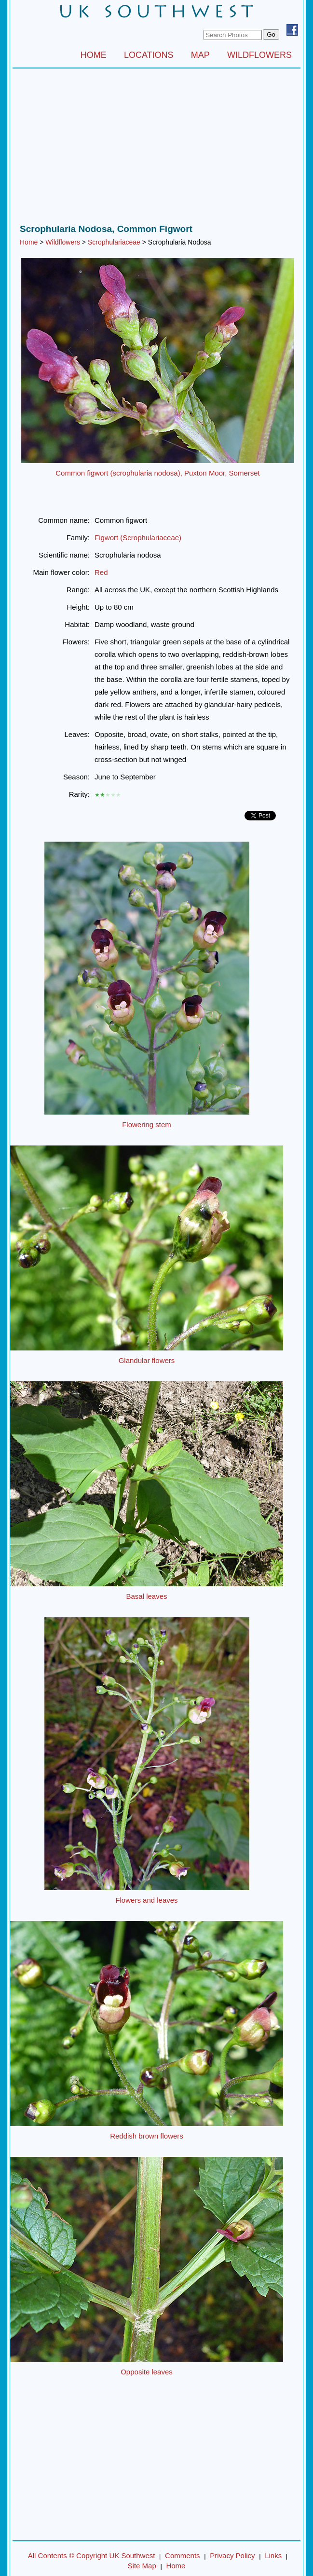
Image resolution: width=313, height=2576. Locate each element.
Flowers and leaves (146, 1900)
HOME (94, 55)
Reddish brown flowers (146, 2136)
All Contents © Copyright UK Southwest (91, 2555)
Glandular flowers (147, 1360)
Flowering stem (146, 1124)
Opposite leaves (147, 2372)
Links (273, 2555)
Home (29, 242)
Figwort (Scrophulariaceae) (138, 537)
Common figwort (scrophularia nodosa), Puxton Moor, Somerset (157, 473)
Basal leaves (146, 1596)
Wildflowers (62, 242)
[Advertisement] (156, 148)
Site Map (142, 2566)
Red (101, 572)
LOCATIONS (149, 55)
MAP (200, 55)
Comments (182, 2555)
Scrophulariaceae (114, 242)
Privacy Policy (232, 2555)
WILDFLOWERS (259, 55)
